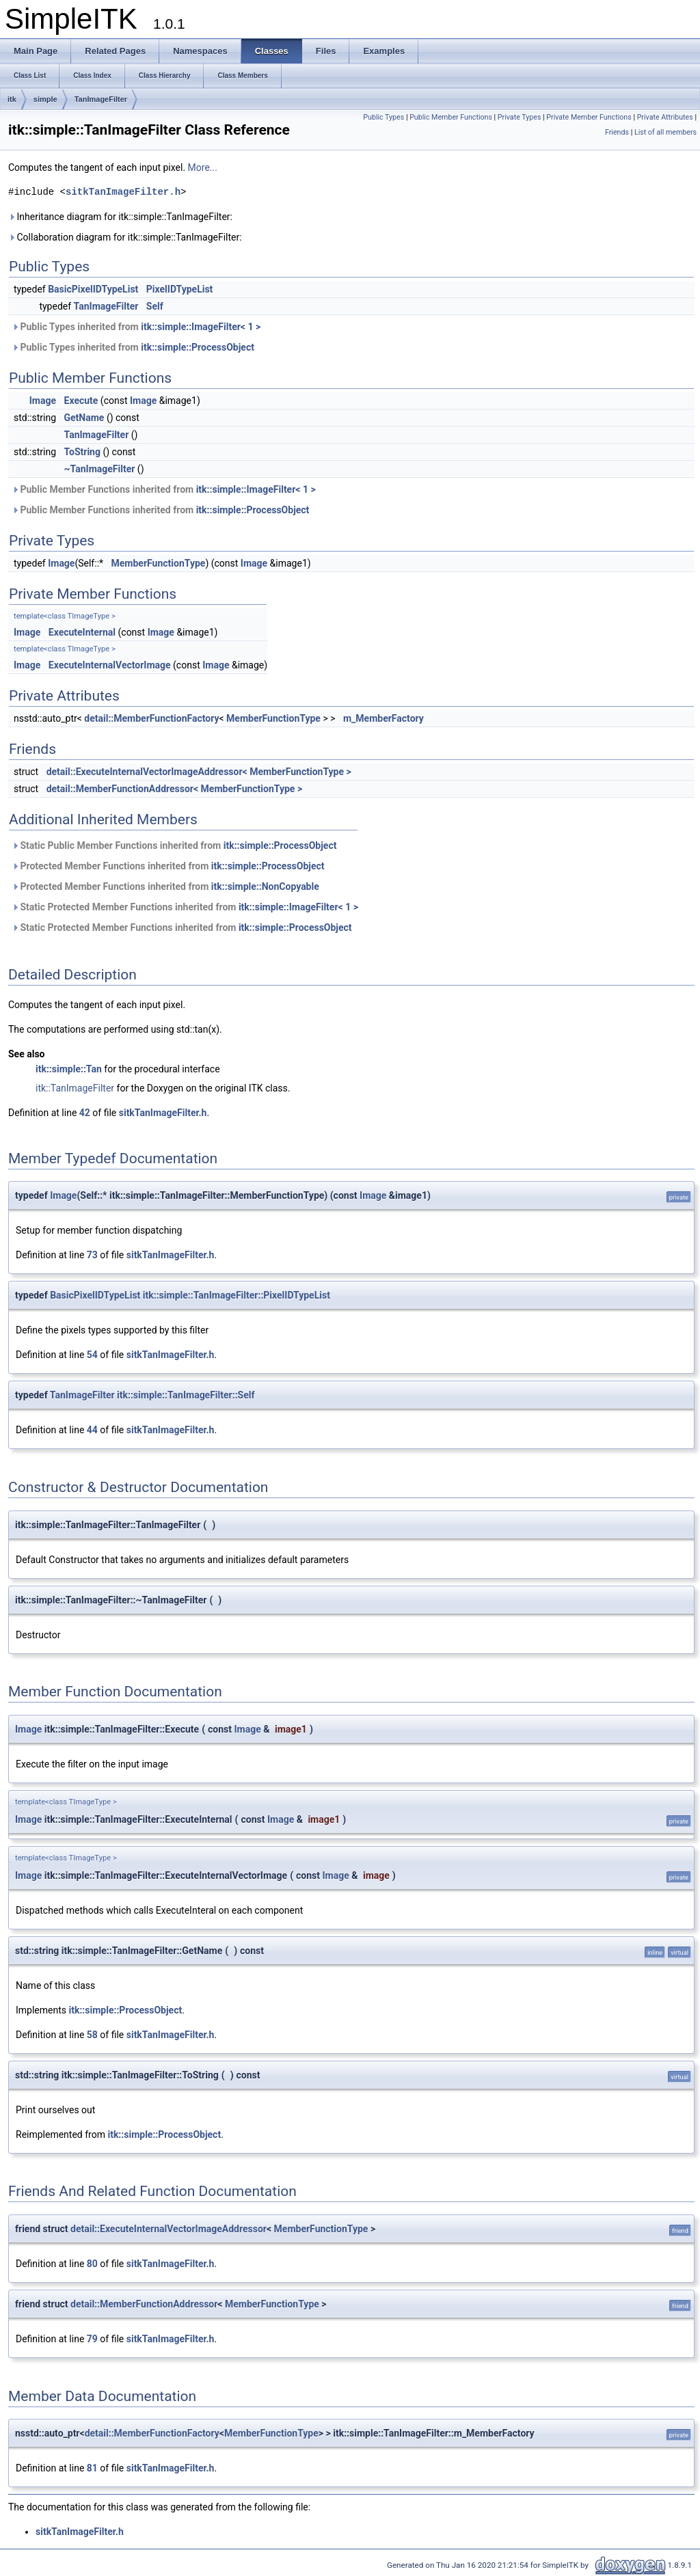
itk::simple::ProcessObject (197, 347)
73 (92, 1254)
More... (202, 167)
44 (92, 1429)
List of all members (665, 132)
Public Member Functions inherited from (164, 489)
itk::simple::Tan (69, 1068)
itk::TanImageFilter (75, 1088)
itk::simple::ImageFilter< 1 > (200, 326)
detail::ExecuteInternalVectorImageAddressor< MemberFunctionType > (198, 771)
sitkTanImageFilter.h (123, 191)
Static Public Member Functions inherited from (174, 845)
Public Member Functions (450, 117)
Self (154, 306)
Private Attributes (665, 117)
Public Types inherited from (136, 326)
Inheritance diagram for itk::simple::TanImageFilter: (120, 216)
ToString (82, 451)
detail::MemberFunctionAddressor (143, 2304)
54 (92, 1354)
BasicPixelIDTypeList (93, 289)
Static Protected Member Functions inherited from (185, 906)
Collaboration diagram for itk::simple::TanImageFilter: (125, 237)
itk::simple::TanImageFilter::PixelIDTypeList (236, 1295)
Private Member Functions (588, 117)
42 (84, 1112)
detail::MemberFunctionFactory (151, 718)
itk (12, 99)
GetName (84, 417)
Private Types (519, 117)
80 (92, 2263)
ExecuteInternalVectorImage (110, 665)
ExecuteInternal (82, 632)
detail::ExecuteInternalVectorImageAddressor (168, 2228)
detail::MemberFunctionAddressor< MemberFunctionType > (174, 788)
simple (45, 99)
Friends (617, 132)
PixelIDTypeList (179, 289)
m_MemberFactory (383, 718)
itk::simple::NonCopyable (265, 886)
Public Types (383, 117)
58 (92, 2034)
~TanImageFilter (99, 468)
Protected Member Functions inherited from (168, 865)
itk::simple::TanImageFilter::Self (185, 1394)
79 (92, 2338)
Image (42, 400)
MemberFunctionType (158, 563)
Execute (81, 400)
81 (92, 2468)
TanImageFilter (101, 99)
